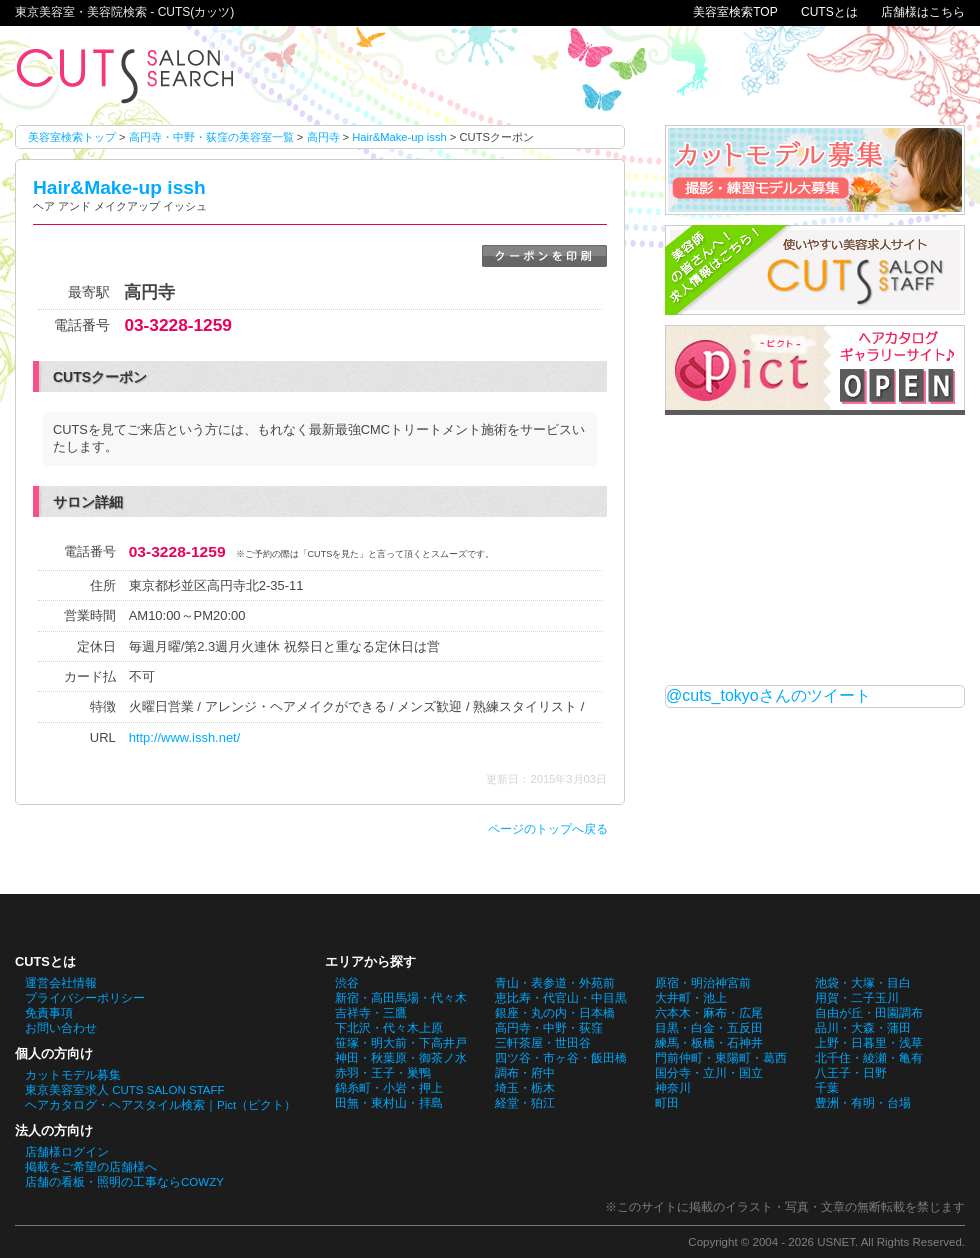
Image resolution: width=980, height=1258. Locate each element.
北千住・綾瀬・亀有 (869, 1058)
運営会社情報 (61, 983)
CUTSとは (829, 12)
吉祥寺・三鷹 (371, 1013)
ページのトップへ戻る (548, 829)
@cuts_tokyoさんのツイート (768, 695)
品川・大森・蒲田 (863, 1028)
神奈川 (673, 1088)
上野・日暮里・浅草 (869, 1043)
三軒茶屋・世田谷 (543, 1043)
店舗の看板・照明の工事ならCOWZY (124, 1182)
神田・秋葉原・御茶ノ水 (401, 1058)
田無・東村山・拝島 (389, 1103)
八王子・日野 (851, 1073)
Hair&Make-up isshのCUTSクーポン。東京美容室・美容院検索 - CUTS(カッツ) (125, 75)
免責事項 (49, 1013)
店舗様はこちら (923, 12)
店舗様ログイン (67, 1152)
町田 (667, 1103)
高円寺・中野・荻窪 (549, 1028)
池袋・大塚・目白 (863, 983)
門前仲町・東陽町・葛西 (721, 1058)
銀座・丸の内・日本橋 (555, 1013)
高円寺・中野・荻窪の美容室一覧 (211, 137)
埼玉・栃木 (525, 1088)
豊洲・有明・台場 (863, 1103)
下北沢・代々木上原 (389, 1028)
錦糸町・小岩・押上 (389, 1088)
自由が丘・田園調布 (869, 1013)
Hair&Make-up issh (399, 137)
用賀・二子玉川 (857, 998)
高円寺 (323, 137)
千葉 (827, 1088)
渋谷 (347, 983)
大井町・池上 (691, 998)
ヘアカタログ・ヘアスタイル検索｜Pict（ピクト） (160, 1105)
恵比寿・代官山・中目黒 (561, 998)
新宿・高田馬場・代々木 (401, 998)
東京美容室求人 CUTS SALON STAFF (125, 1090)
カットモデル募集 (73, 1075)
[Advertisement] (815, 550)
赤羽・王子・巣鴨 (383, 1073)
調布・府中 (525, 1073)
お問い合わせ (61, 1028)
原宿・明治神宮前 (703, 983)
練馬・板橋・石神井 (709, 1043)
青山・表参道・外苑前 (555, 983)
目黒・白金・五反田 (709, 1028)
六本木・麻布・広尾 (709, 1013)
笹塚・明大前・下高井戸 (401, 1043)
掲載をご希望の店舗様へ (91, 1167)
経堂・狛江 (525, 1103)
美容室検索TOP (735, 12)
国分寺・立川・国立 (709, 1073)
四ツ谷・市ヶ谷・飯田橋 (561, 1058)
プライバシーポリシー (85, 998)
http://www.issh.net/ (185, 737)
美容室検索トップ (72, 137)
